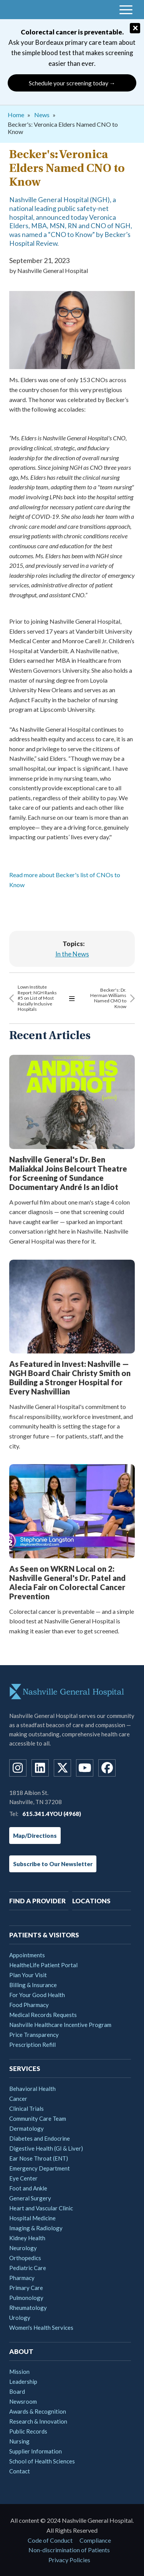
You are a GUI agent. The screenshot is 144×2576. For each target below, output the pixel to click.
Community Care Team (37, 2118)
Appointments (27, 1955)
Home (16, 114)
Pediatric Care (27, 2267)
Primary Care (26, 2287)
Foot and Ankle (28, 2188)
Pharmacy (22, 2277)
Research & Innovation (38, 2421)
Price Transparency (34, 2034)
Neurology (23, 2247)
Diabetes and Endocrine (39, 2138)
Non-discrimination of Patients (69, 2549)
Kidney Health (27, 2237)
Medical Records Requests (43, 2014)
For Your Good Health (37, 1994)
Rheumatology (28, 2307)
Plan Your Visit (28, 1974)
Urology (19, 2317)
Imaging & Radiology (36, 2228)
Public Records (28, 2431)
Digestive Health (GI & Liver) (46, 2148)
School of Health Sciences (42, 2461)
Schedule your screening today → (72, 83)
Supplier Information (35, 2451)
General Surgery (30, 2198)
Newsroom (23, 2401)
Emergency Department (39, 2168)
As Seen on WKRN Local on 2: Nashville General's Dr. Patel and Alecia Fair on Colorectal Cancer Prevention (67, 1582)
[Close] (135, 28)
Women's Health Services (41, 2327)
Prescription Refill (32, 2044)
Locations (91, 1901)
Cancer (18, 2098)
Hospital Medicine (32, 2218)
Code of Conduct (50, 2540)
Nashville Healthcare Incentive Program (60, 2024)
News (42, 114)
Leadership (23, 2381)
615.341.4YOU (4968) (51, 1813)
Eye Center (23, 2178)
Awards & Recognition (37, 2411)
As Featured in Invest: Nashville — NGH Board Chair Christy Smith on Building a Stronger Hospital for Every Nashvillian (70, 1377)
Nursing (19, 2441)
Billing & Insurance (33, 1984)
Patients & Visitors (44, 1935)
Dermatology (26, 2128)
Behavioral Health (32, 2088)
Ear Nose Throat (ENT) (38, 2158)
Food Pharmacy (29, 2004)
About (21, 2351)
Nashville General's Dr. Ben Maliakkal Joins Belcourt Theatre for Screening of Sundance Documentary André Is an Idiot (68, 1173)
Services (24, 2068)
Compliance (95, 2540)
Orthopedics (25, 2257)
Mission (19, 2371)
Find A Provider (37, 1901)
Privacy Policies (69, 2559)
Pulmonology (26, 2297)
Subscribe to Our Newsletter (53, 1863)
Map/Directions (35, 1835)
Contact (19, 2471)
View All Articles (71, 998)
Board (17, 2391)
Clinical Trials (26, 2108)
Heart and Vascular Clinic (41, 2208)
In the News (72, 954)
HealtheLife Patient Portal (43, 1964)
